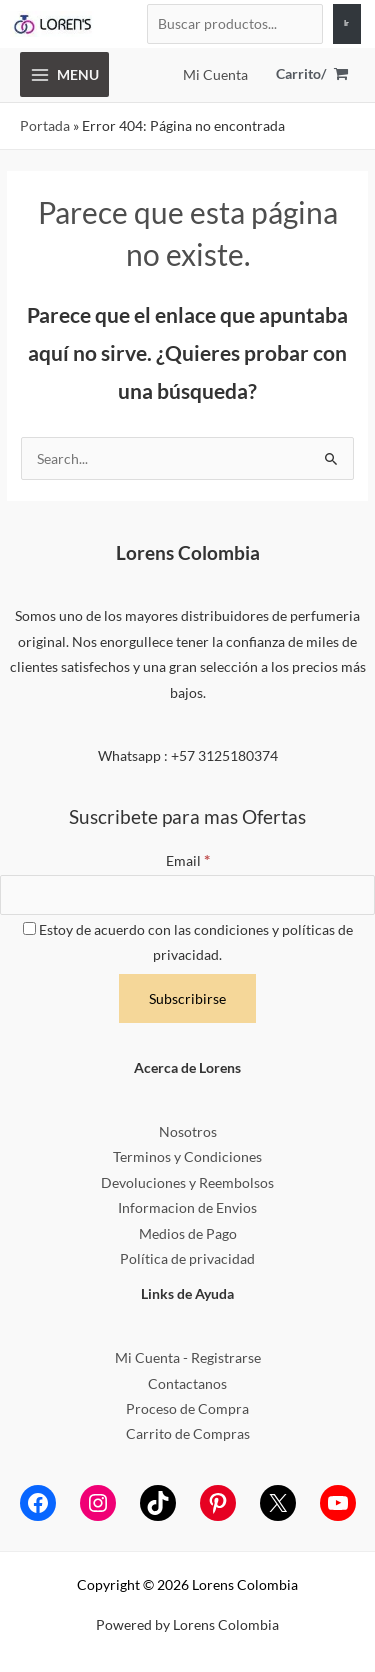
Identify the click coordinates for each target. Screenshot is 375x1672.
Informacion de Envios (187, 1207)
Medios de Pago (188, 1233)
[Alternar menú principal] (64, 74)
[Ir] (347, 24)
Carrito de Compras (188, 1433)
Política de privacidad (187, 1258)
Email (188, 860)
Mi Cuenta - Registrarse (188, 1357)
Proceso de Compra (187, 1408)
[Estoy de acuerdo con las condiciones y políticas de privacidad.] (29, 928)
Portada (45, 125)
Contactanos (187, 1383)
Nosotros (188, 1131)
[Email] (187, 895)
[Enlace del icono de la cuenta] (215, 74)
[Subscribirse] (187, 999)
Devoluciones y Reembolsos (187, 1182)
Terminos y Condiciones (187, 1156)
